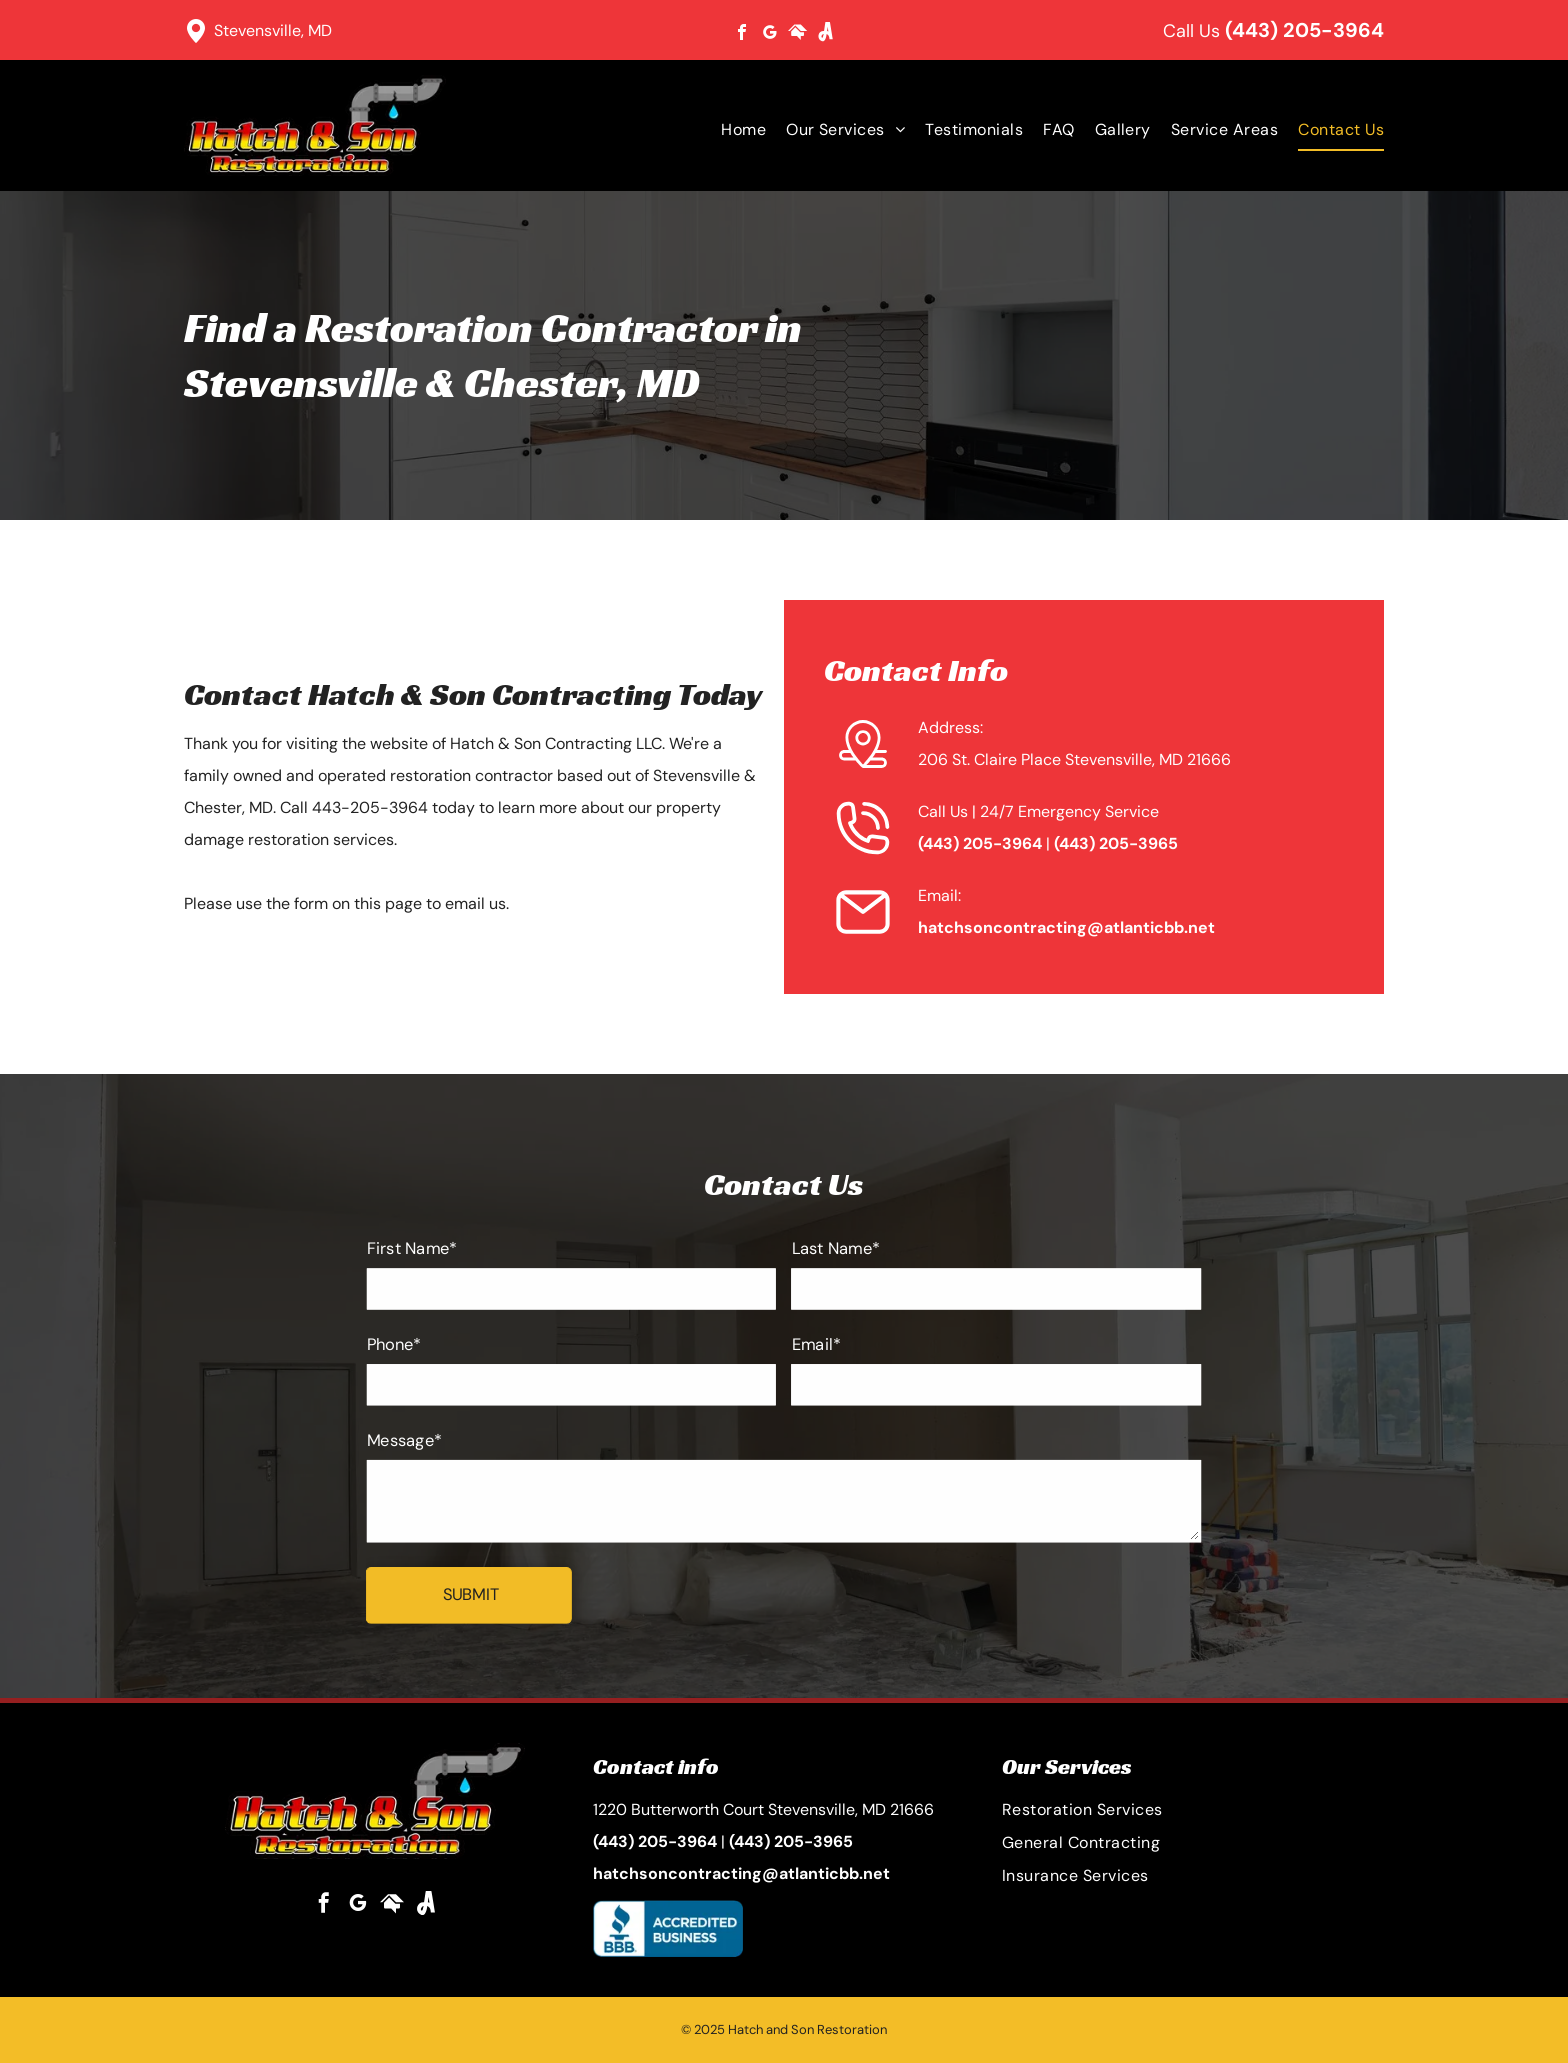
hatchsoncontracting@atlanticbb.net (1066, 927)
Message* (428, 1439)
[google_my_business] (770, 34)
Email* (814, 1349)
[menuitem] (733, 130)
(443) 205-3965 (1116, 843)
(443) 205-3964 (1304, 30)
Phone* (418, 1349)
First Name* (435, 1260)
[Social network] (798, 34)
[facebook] (742, 34)
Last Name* (832, 1260)
